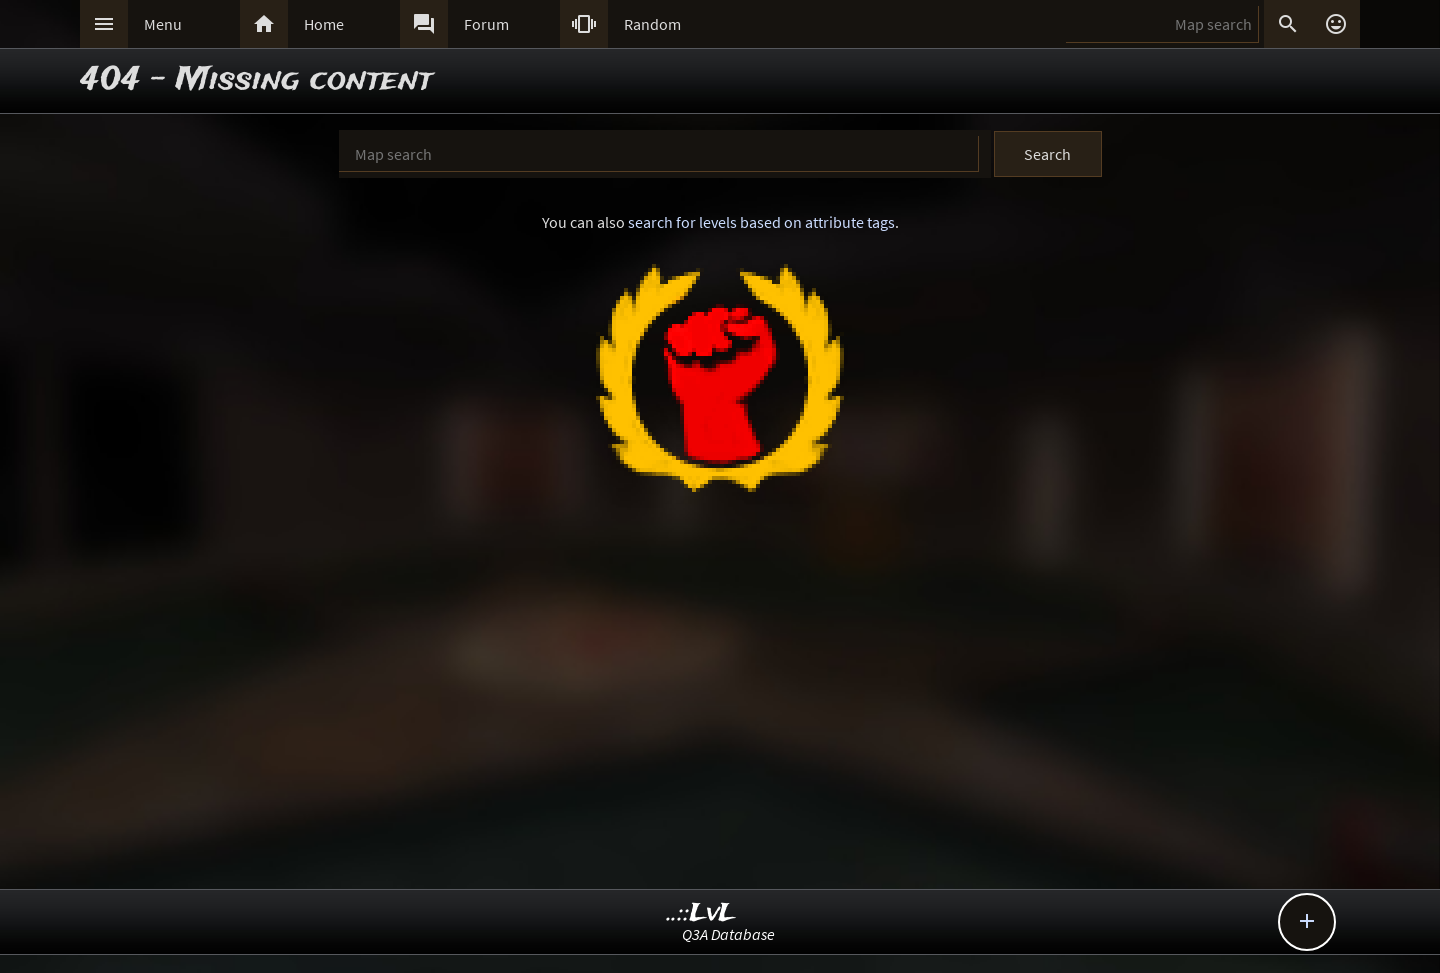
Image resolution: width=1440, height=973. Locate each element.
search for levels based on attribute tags (761, 222)
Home (324, 24)
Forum (486, 24)
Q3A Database (728, 934)
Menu (163, 24)
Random (652, 24)
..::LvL (701, 913)
